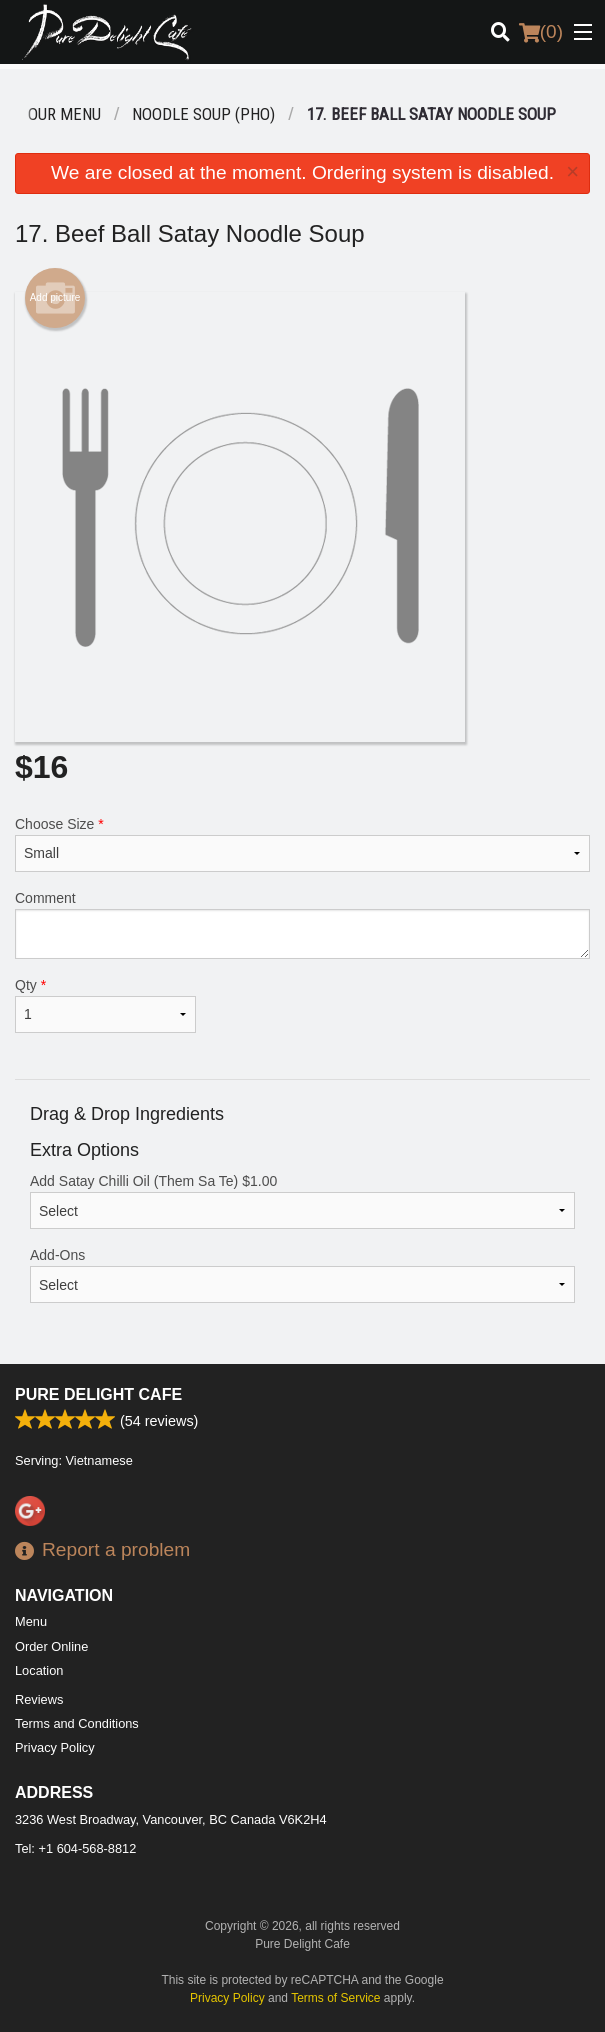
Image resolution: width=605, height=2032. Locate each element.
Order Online (51, 1646)
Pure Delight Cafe (98, 1394)
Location (39, 1670)
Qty (105, 1005)
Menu (31, 1621)
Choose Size (302, 844)
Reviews (39, 1699)
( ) (541, 32)
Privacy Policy (55, 1747)
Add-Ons (302, 1275)
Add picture (55, 298)
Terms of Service (335, 1998)
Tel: (75, 1848)
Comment (302, 924)
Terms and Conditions (77, 1723)
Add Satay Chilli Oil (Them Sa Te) (302, 1201)
